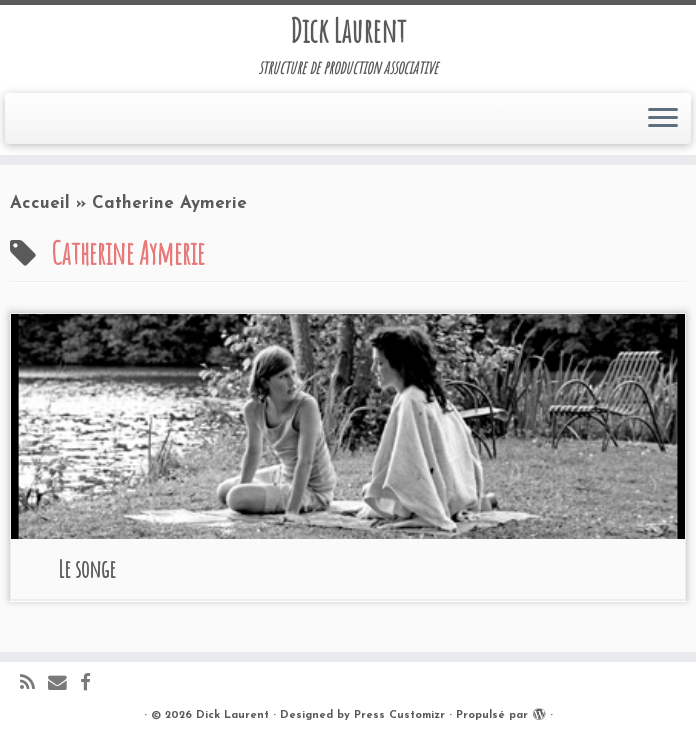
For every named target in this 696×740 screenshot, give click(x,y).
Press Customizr (399, 715)
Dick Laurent (348, 31)
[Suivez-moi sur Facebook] (92, 684)
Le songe (87, 569)
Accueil (40, 203)
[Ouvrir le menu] (663, 119)
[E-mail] (64, 684)
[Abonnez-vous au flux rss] (34, 684)
